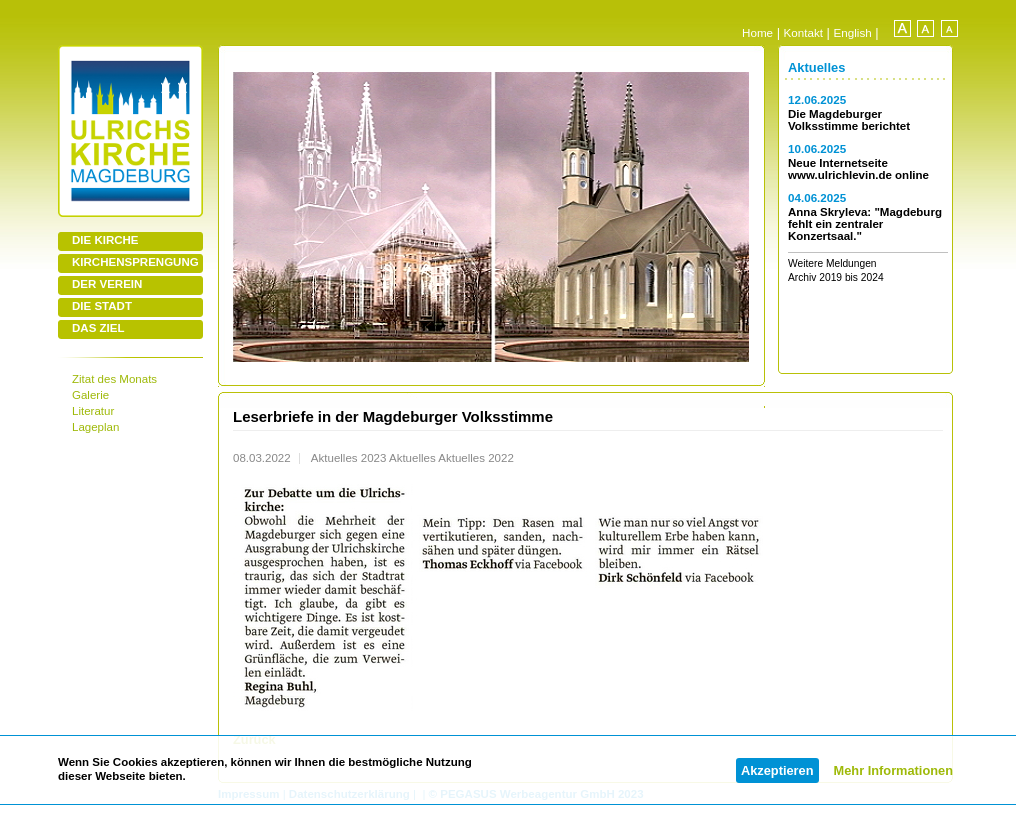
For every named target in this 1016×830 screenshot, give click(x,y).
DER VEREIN (107, 284)
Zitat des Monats (114, 379)
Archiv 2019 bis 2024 (836, 277)
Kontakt (803, 32)
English (853, 32)
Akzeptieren (777, 770)
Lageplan (95, 427)
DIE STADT (102, 306)
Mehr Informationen (893, 770)
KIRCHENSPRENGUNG (135, 262)
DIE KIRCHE (105, 240)
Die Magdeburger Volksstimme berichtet (849, 120)
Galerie (90, 395)
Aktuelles (816, 67)
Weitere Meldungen (832, 263)
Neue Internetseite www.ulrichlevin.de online (858, 169)
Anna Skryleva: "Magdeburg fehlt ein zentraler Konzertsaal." (865, 224)
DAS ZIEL (98, 328)
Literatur (93, 411)
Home (757, 32)
